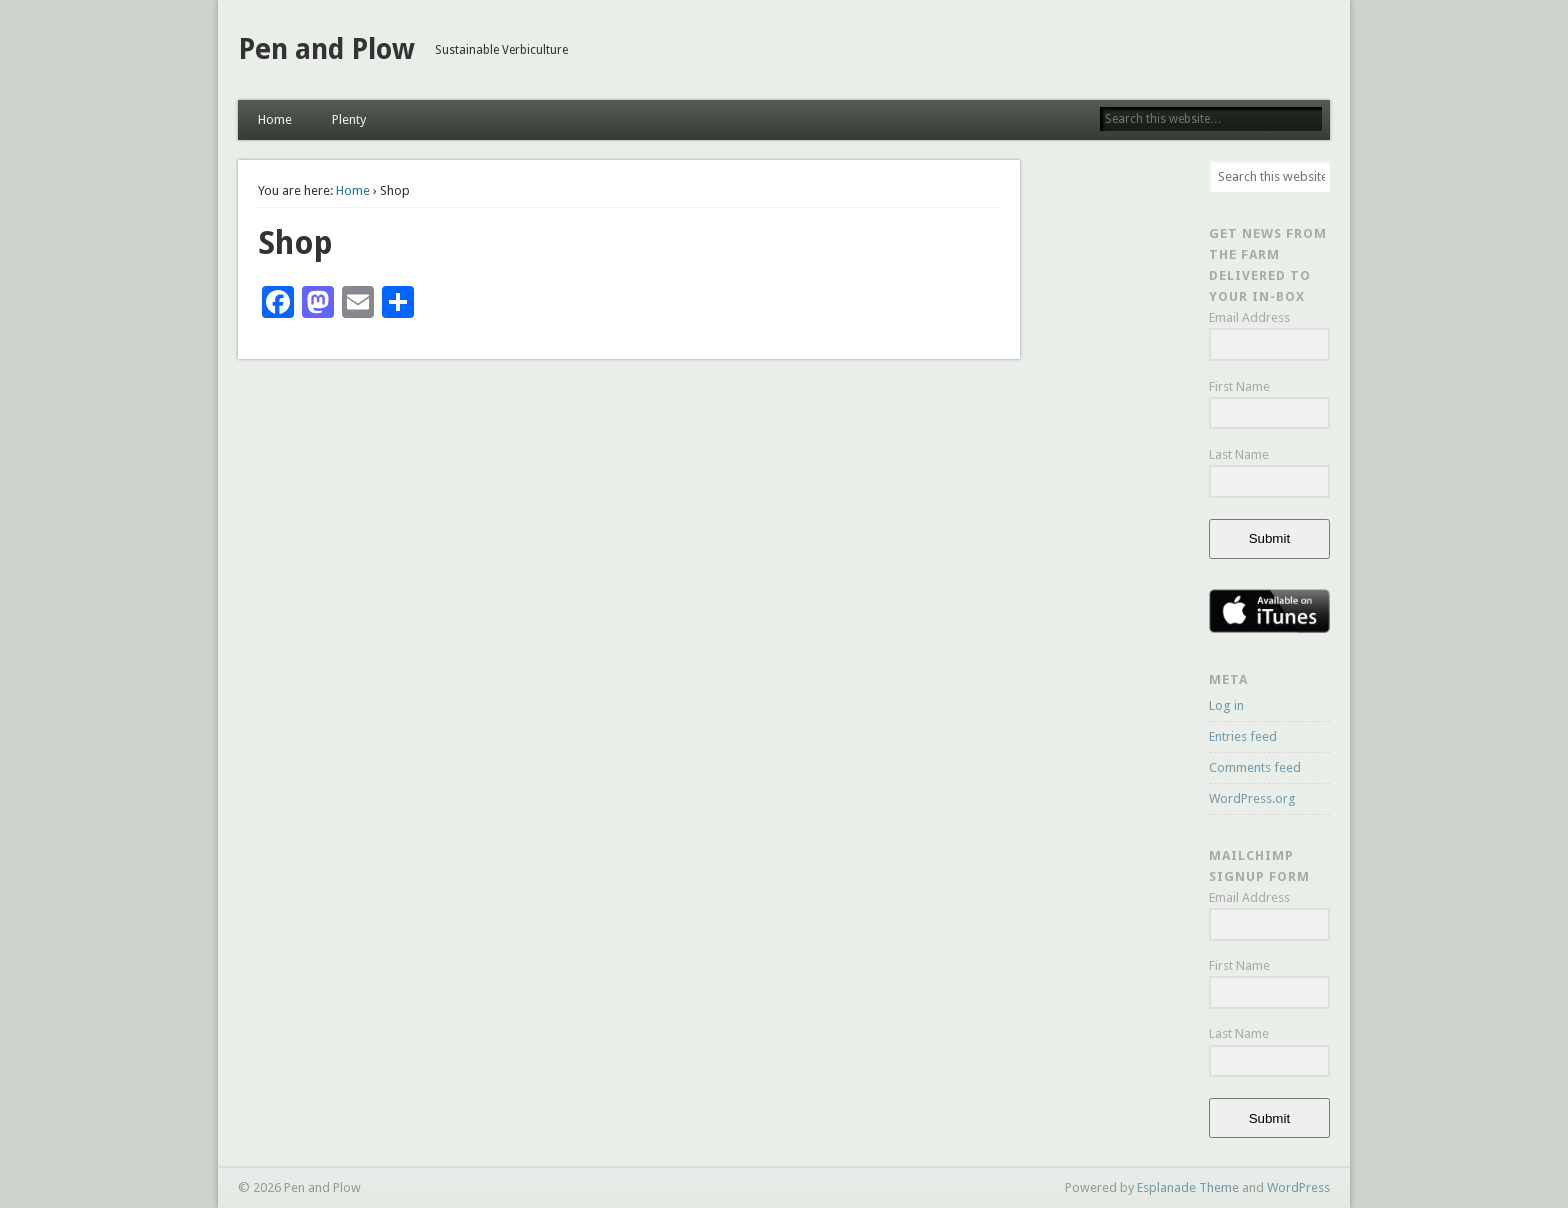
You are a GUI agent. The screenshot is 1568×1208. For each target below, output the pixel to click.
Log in (1226, 705)
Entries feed (1243, 736)
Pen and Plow (326, 49)
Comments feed (1255, 767)
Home (275, 119)
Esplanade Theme (1188, 1187)
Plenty (349, 119)
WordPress (1298, 1187)
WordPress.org (1252, 798)
